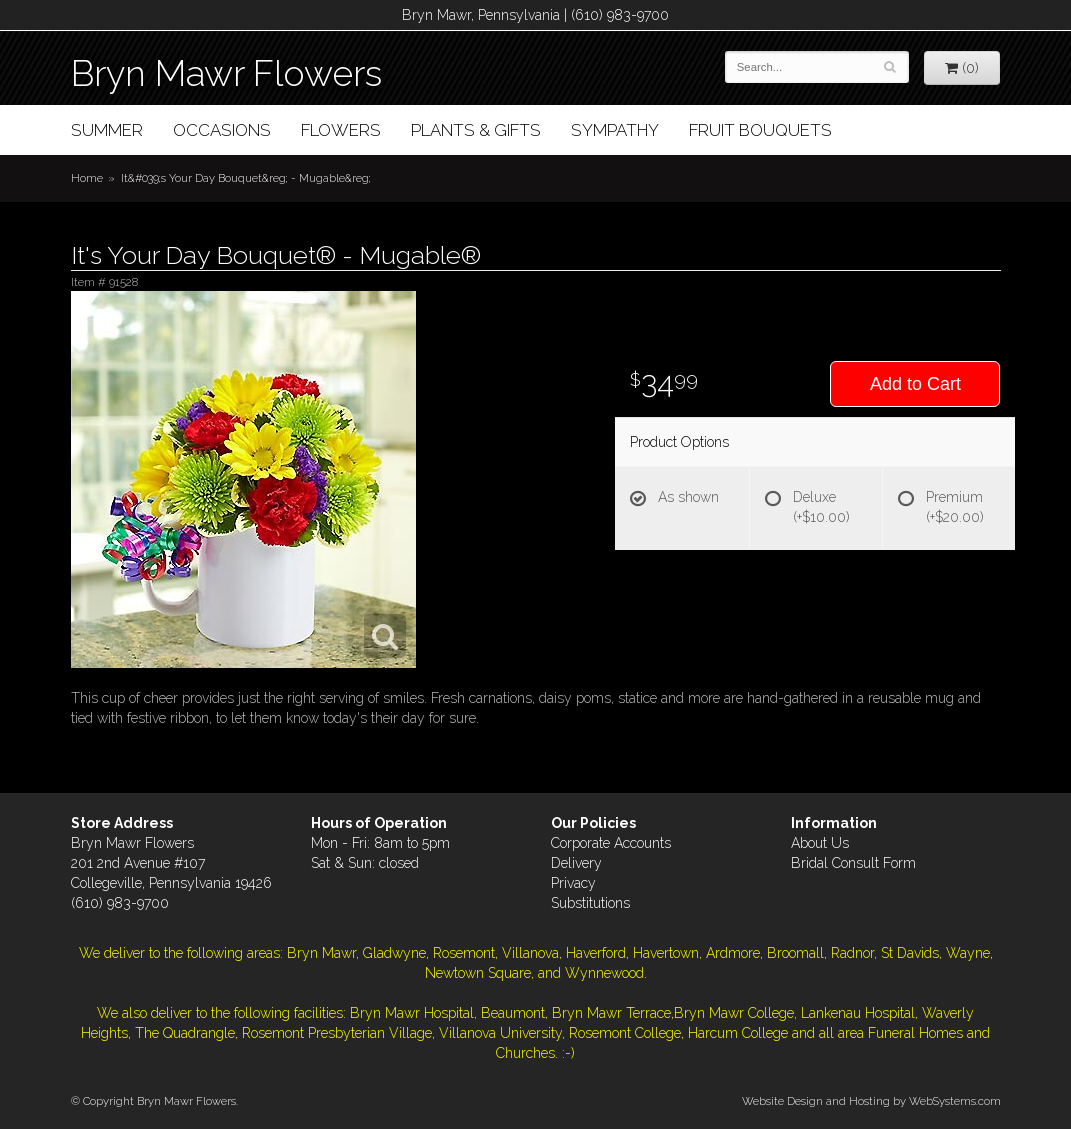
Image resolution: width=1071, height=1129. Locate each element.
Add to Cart (915, 384)
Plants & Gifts (476, 130)
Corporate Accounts (611, 843)
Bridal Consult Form (853, 863)
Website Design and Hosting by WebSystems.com (871, 1101)
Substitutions (590, 903)
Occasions (222, 130)
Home (87, 178)
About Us (820, 843)
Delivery (576, 863)
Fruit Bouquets (760, 130)
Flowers (341, 130)
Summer (107, 130)
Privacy (573, 883)
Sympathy (615, 130)
